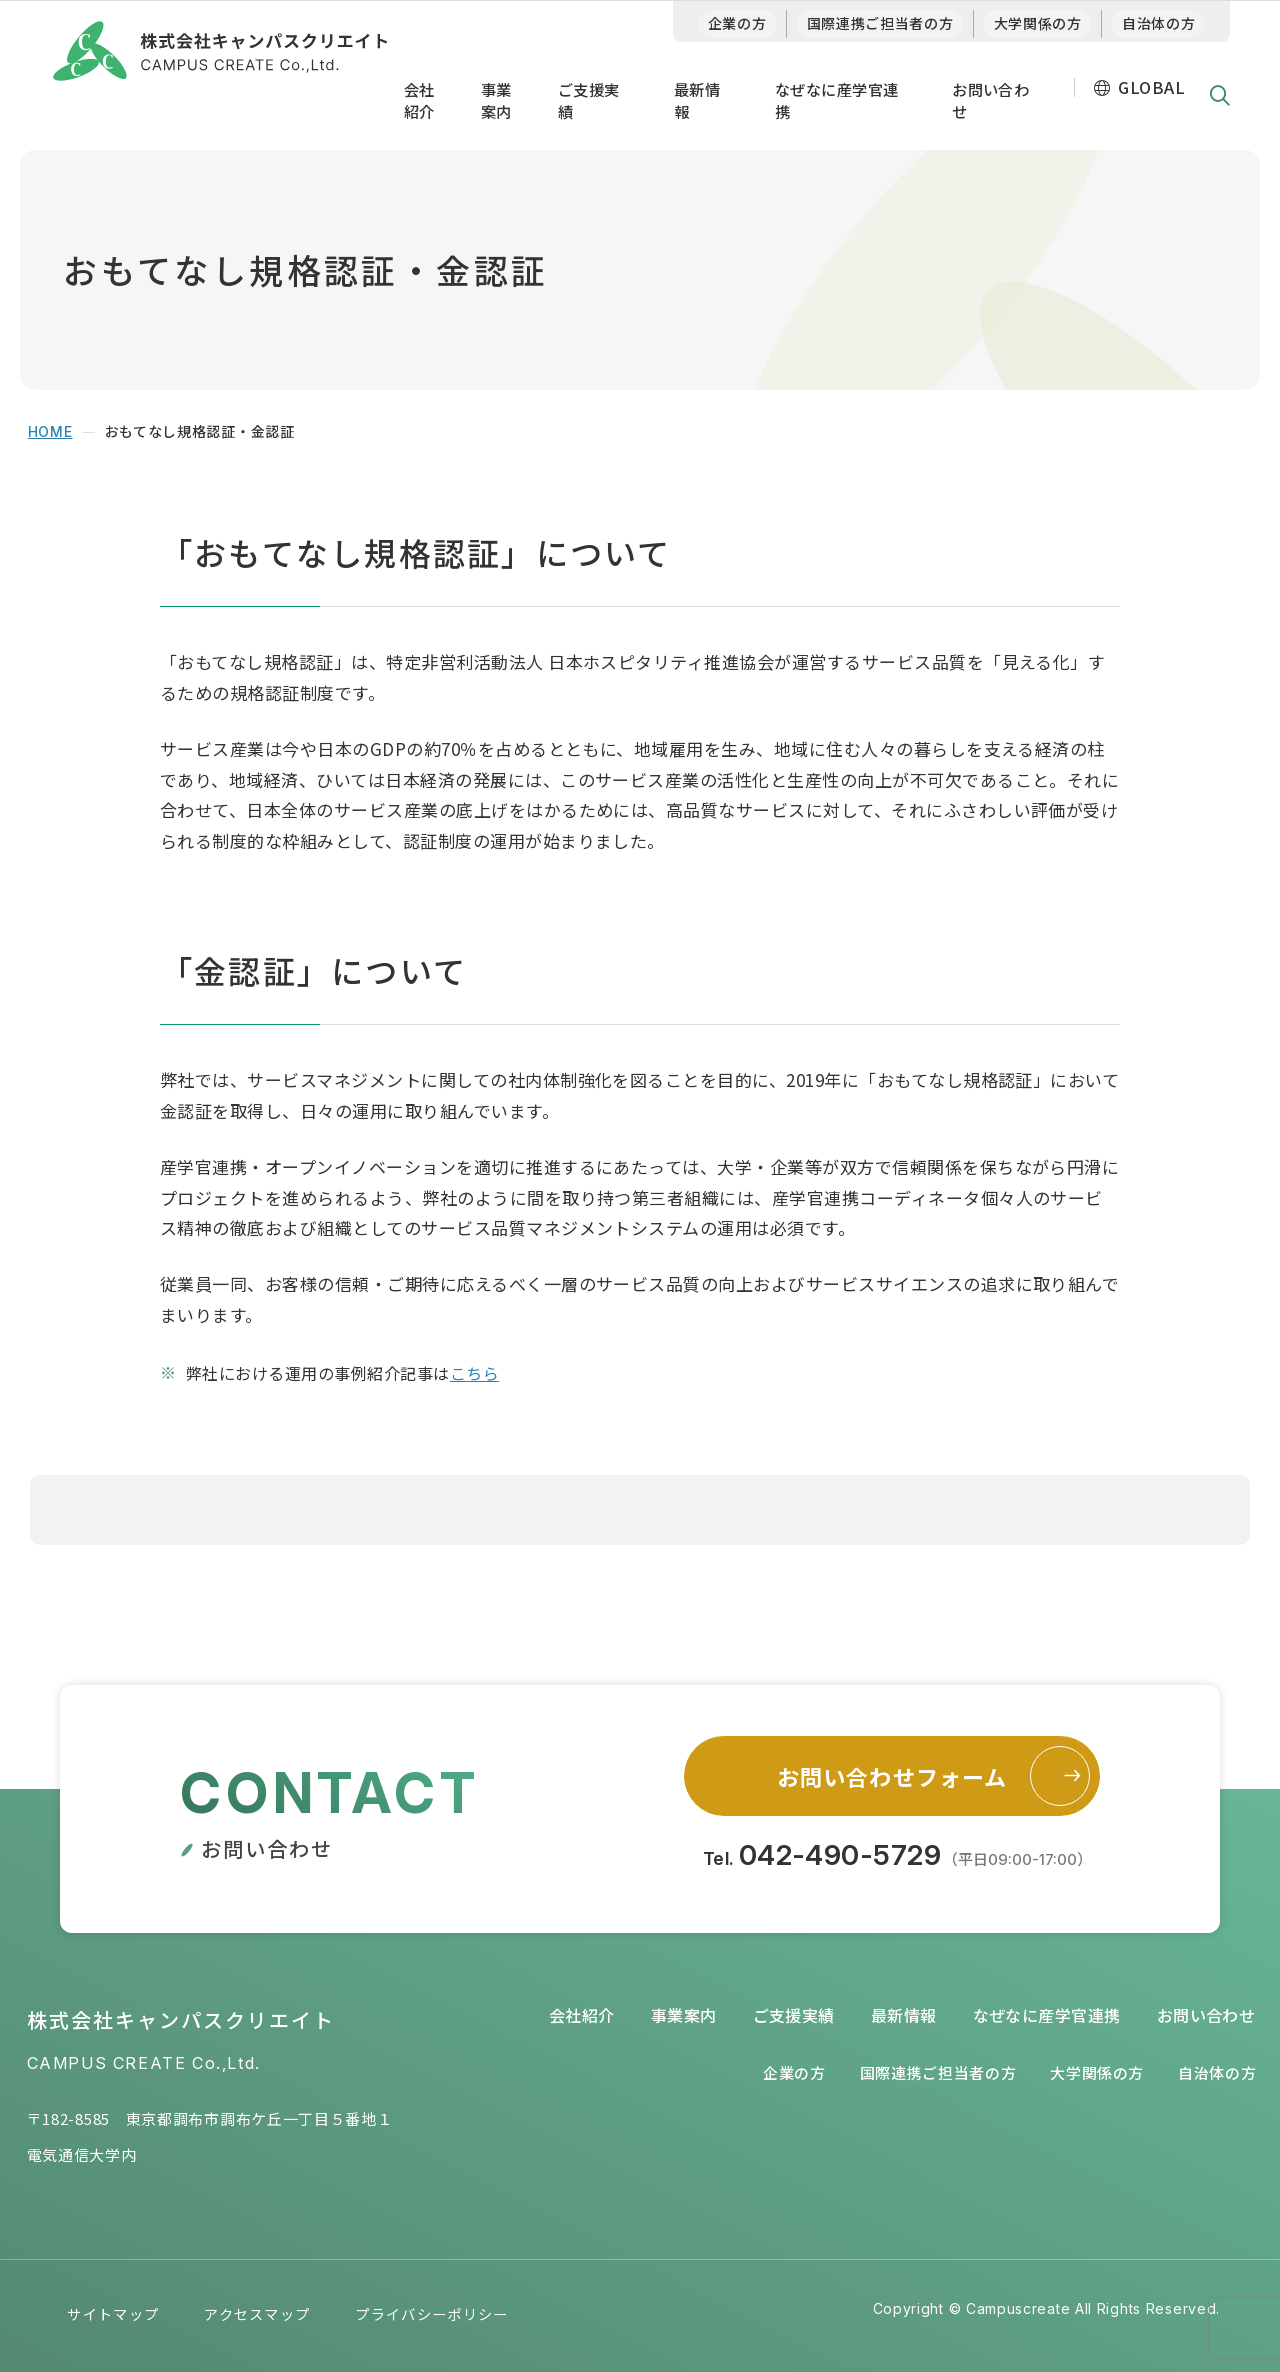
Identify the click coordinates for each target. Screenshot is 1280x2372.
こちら (474, 1373)
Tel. (898, 1855)
